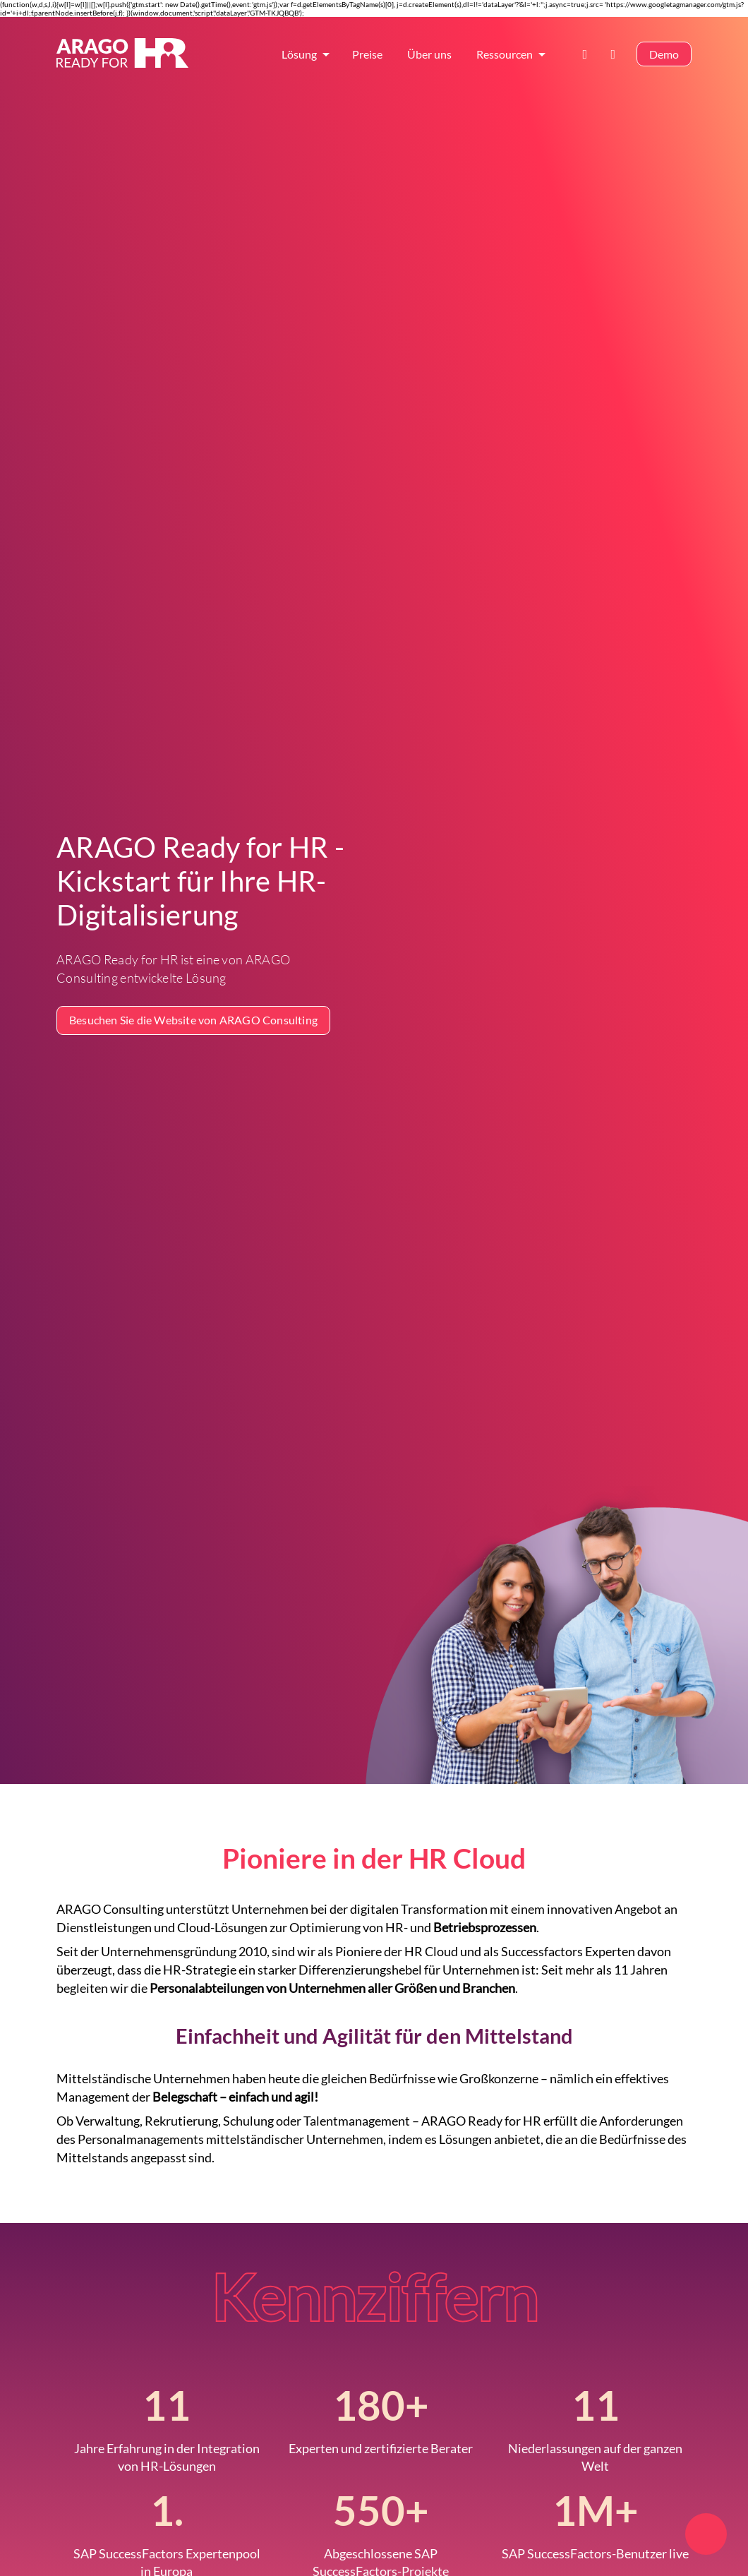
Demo (664, 54)
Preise (367, 54)
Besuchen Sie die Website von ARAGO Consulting (193, 1019)
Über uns (429, 54)
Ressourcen (504, 54)
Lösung (299, 54)
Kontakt (589, 54)
